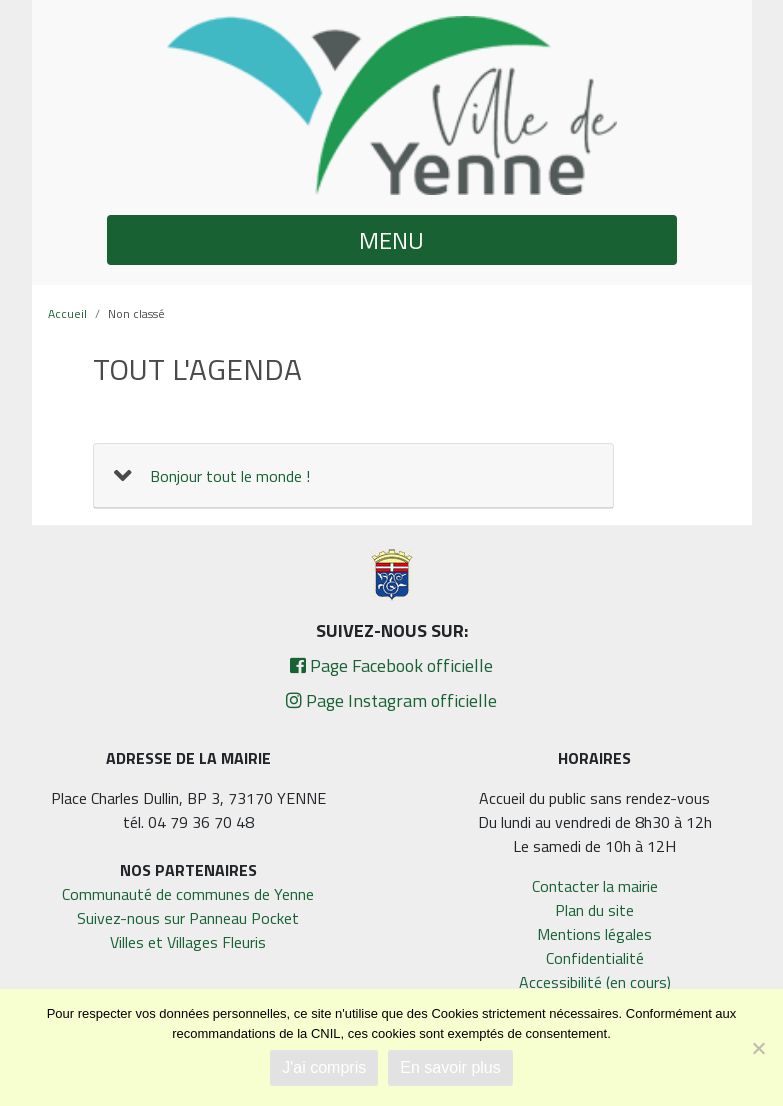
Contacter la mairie (595, 886)
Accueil (67, 313)
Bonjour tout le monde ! (230, 476)
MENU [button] (391, 240)
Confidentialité (595, 958)
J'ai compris (324, 1067)
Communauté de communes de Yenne (188, 894)
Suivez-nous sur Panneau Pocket (188, 918)
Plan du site (594, 910)
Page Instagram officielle (391, 700)
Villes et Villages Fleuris (188, 942)
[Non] (758, 1048)
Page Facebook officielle (391, 665)
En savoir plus (450, 1067)
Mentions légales (594, 934)
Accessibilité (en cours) (595, 982)
